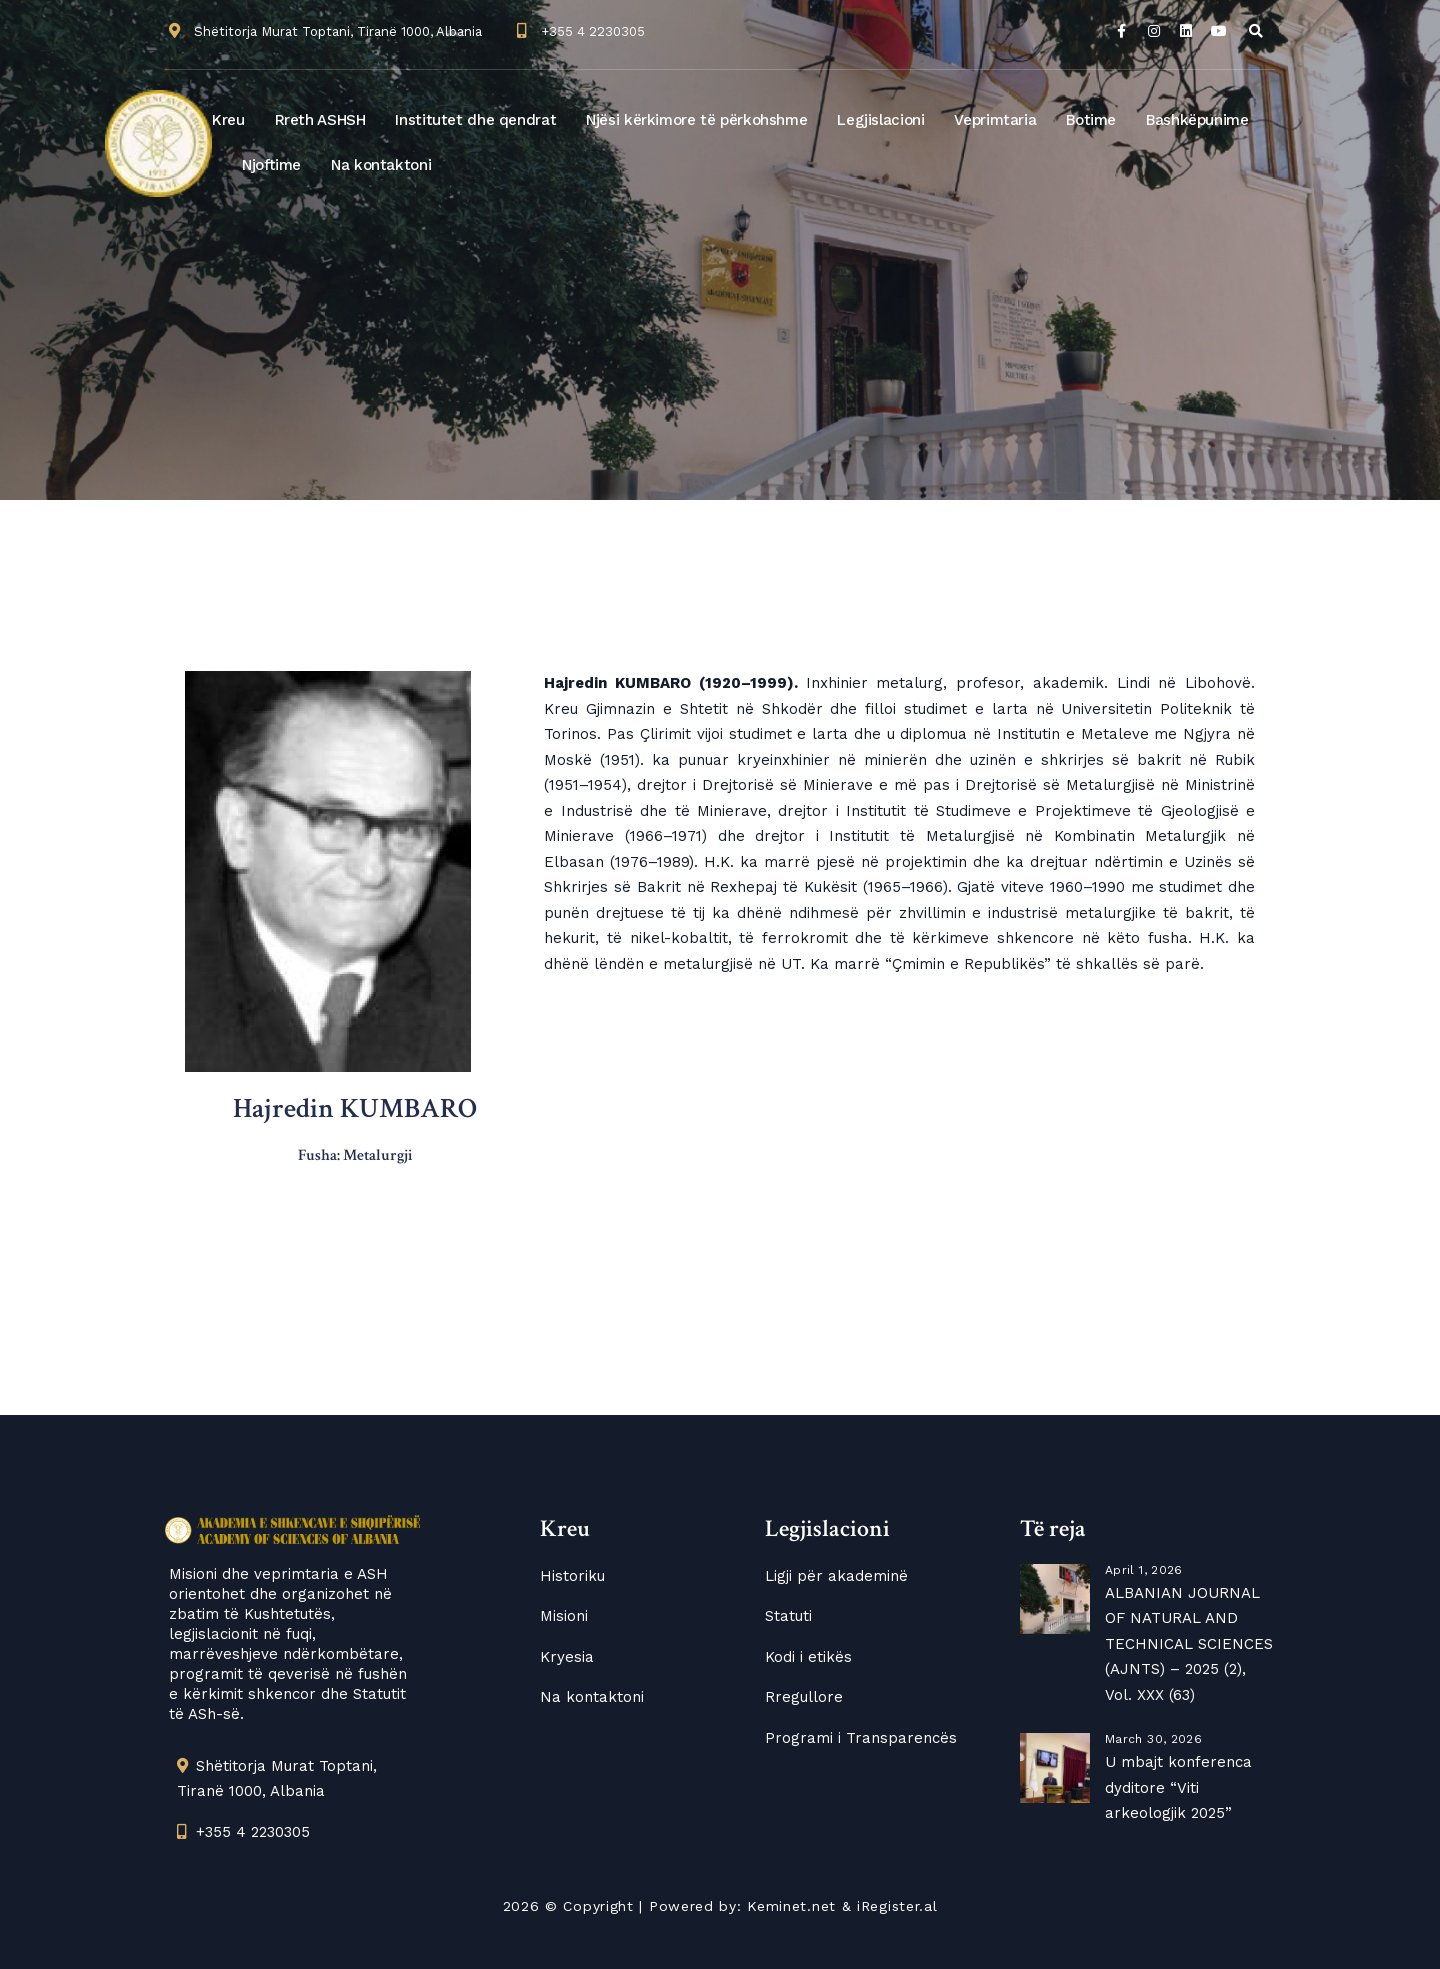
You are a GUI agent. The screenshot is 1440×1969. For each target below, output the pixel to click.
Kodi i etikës (808, 1657)
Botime (1091, 120)
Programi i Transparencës (861, 1738)
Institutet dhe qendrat (475, 120)
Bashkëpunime (1197, 120)
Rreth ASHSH (320, 120)
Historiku (572, 1576)
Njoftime (271, 165)
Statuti (788, 1616)
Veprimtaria (995, 120)
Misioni (564, 1616)
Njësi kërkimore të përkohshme (696, 120)
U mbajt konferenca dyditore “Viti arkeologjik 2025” (1178, 1787)
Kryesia (567, 1657)
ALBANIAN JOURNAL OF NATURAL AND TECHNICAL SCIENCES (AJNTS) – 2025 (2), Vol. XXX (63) (1189, 1644)
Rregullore (804, 1697)
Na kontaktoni (381, 165)
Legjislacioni (880, 120)
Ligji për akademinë (836, 1576)
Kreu (228, 120)
